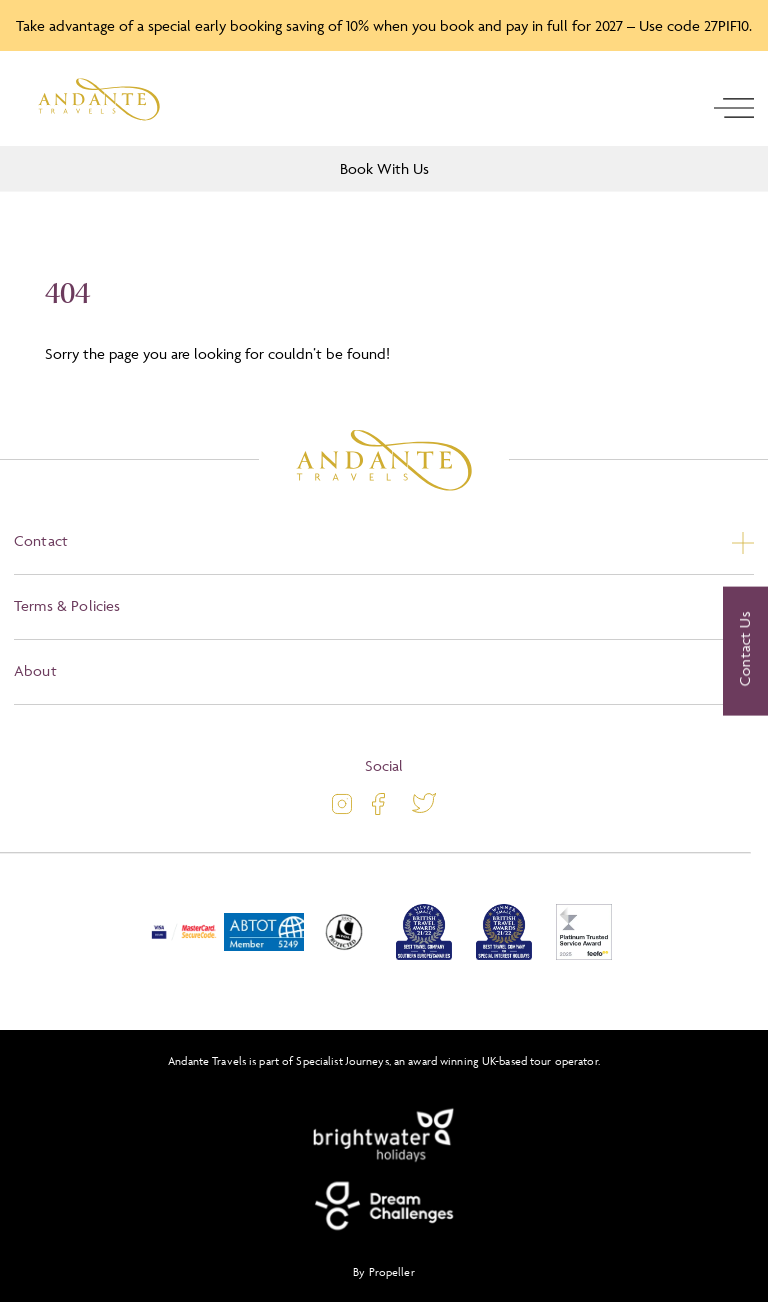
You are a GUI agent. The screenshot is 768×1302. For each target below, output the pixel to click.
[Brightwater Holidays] (384, 1136)
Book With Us (384, 168)
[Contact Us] (745, 651)
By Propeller (383, 1271)
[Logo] (99, 99)
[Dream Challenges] (384, 1206)
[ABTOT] (264, 955)
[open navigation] (734, 108)
